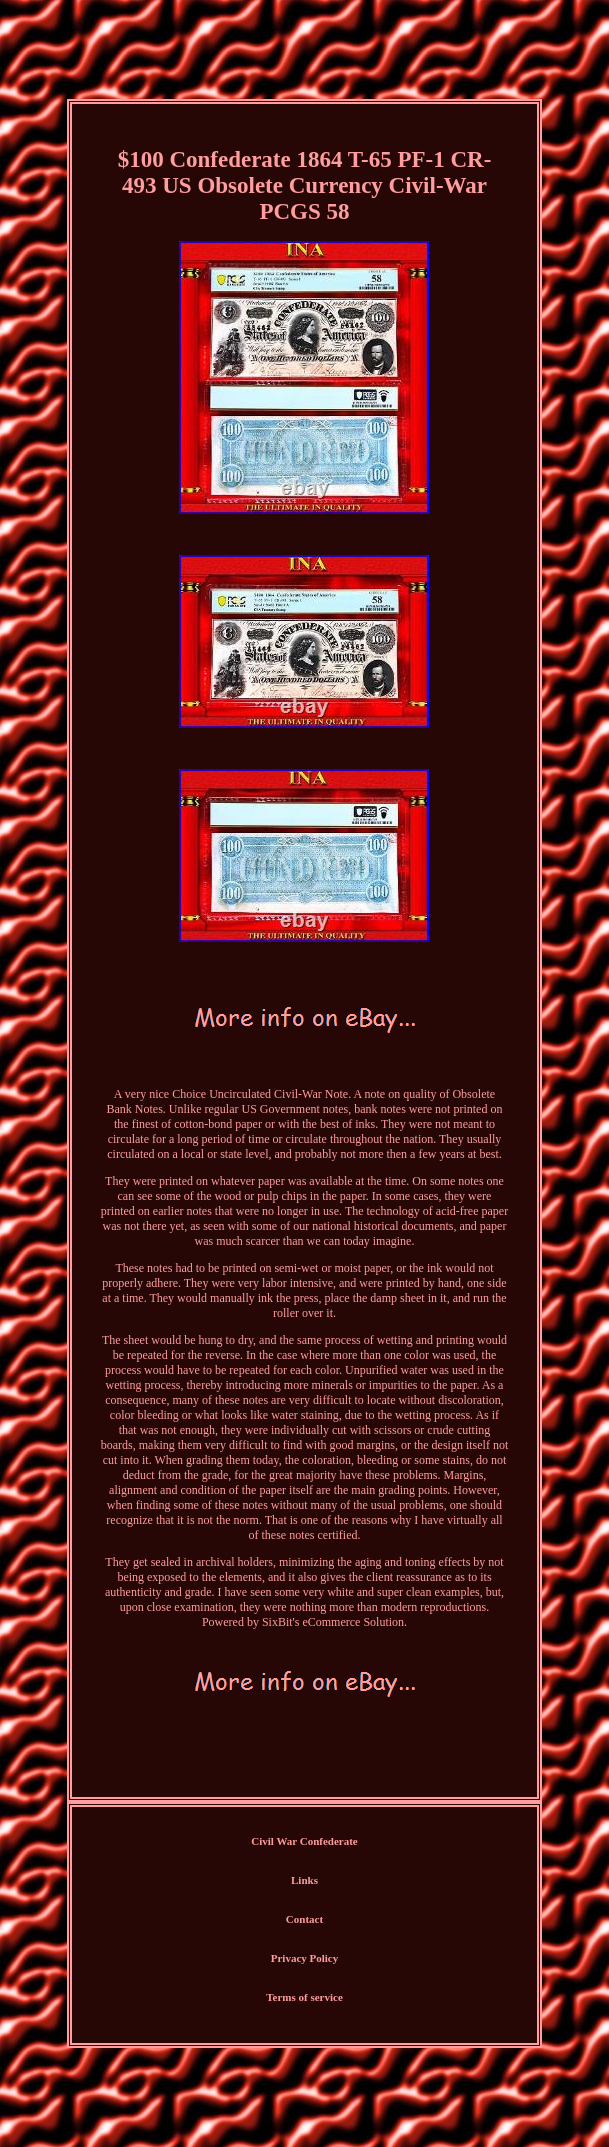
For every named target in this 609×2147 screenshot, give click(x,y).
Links (304, 1880)
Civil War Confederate (304, 1841)
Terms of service (304, 1997)
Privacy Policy (305, 1958)
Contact (304, 1919)
